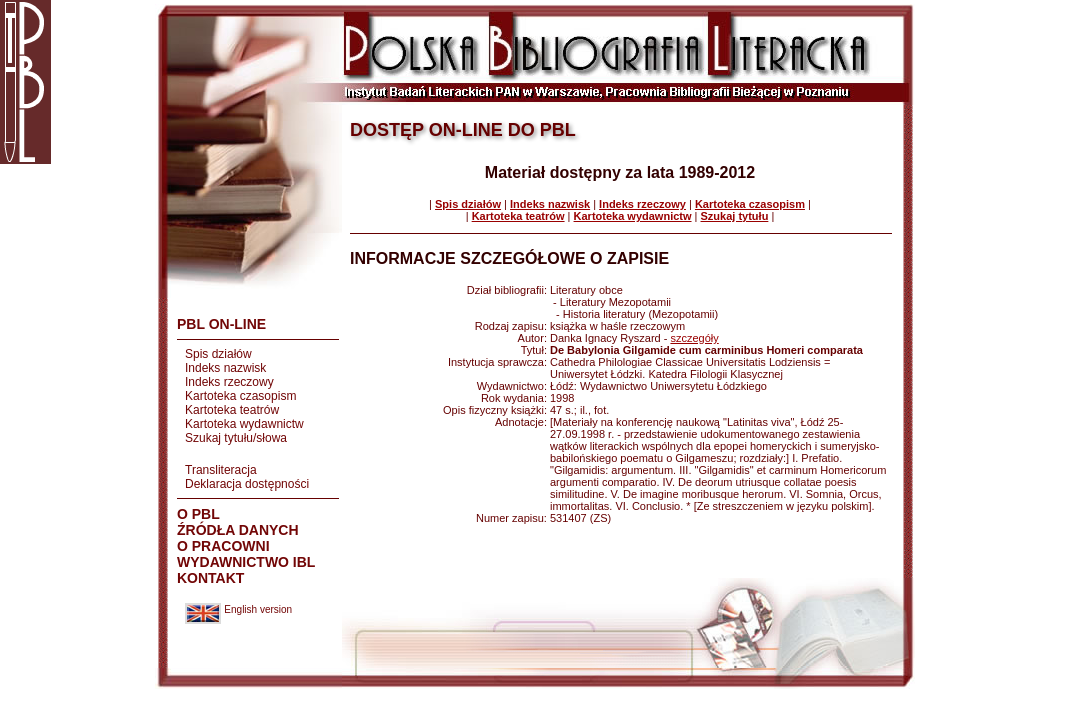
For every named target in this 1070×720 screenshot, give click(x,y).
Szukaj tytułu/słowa (236, 438)
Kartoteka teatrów (232, 410)
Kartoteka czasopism (240, 396)
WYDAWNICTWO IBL (246, 562)
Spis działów (218, 354)
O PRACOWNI (223, 546)
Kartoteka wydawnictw (244, 424)
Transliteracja (221, 470)
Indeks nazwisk (225, 368)
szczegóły (694, 338)
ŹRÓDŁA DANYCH (238, 530)
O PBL (198, 514)
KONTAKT (210, 578)
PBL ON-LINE (221, 324)
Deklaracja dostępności (247, 484)
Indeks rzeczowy (229, 382)
